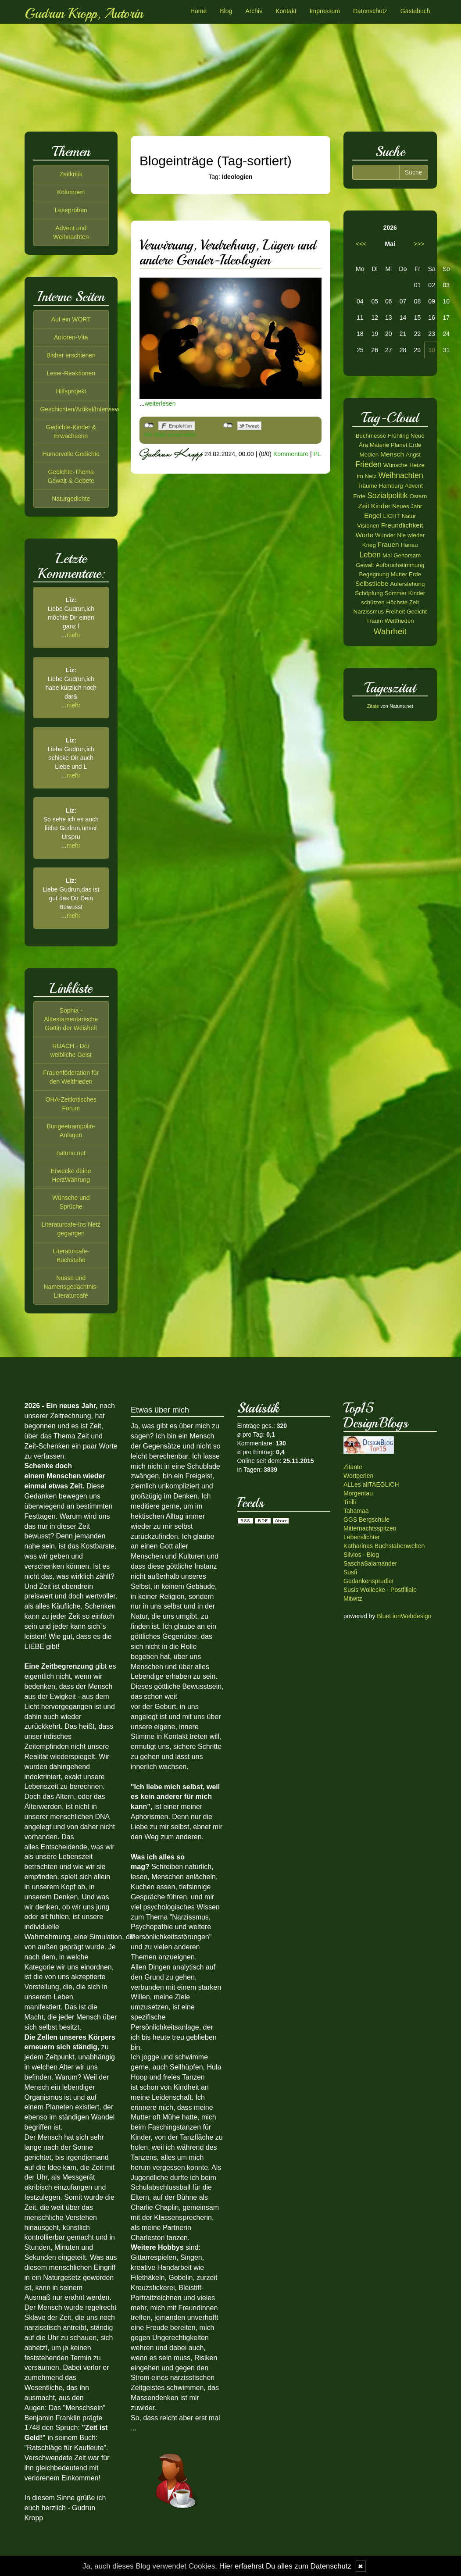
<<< (361, 243)
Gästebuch (415, 10)
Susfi (350, 1572)
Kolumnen (71, 192)
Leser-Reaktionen (70, 373)
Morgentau (358, 1493)
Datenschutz (370, 10)
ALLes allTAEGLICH (371, 1484)
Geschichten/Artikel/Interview (80, 409)
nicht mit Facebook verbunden (149, 425)
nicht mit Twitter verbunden (228, 425)
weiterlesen (160, 403)
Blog (226, 10)
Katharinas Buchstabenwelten (384, 1545)
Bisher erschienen (71, 355)
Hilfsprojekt (71, 391)
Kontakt (285, 10)
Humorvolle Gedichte (71, 453)
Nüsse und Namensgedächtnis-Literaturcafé (70, 1286)
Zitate (373, 706)
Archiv (253, 10)
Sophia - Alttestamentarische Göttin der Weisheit (71, 1019)
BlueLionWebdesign (404, 1616)
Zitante (352, 1466)
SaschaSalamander (370, 1563)
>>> (419, 243)
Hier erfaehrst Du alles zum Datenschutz (285, 2566)
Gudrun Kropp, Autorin (84, 13)
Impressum (325, 10)
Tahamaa (356, 1510)
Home (198, 10)
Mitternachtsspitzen (370, 1528)
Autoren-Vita (71, 337)
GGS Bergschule (366, 1519)
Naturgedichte (71, 498)
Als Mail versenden (170, 434)
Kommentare (290, 453)
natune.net (71, 1152)
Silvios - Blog (361, 1554)
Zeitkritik (71, 174)
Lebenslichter (361, 1537)
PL (317, 453)
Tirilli (349, 1502)
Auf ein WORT (71, 319)
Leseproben (71, 210)
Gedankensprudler (368, 1580)
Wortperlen (358, 1475)
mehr (74, 635)
